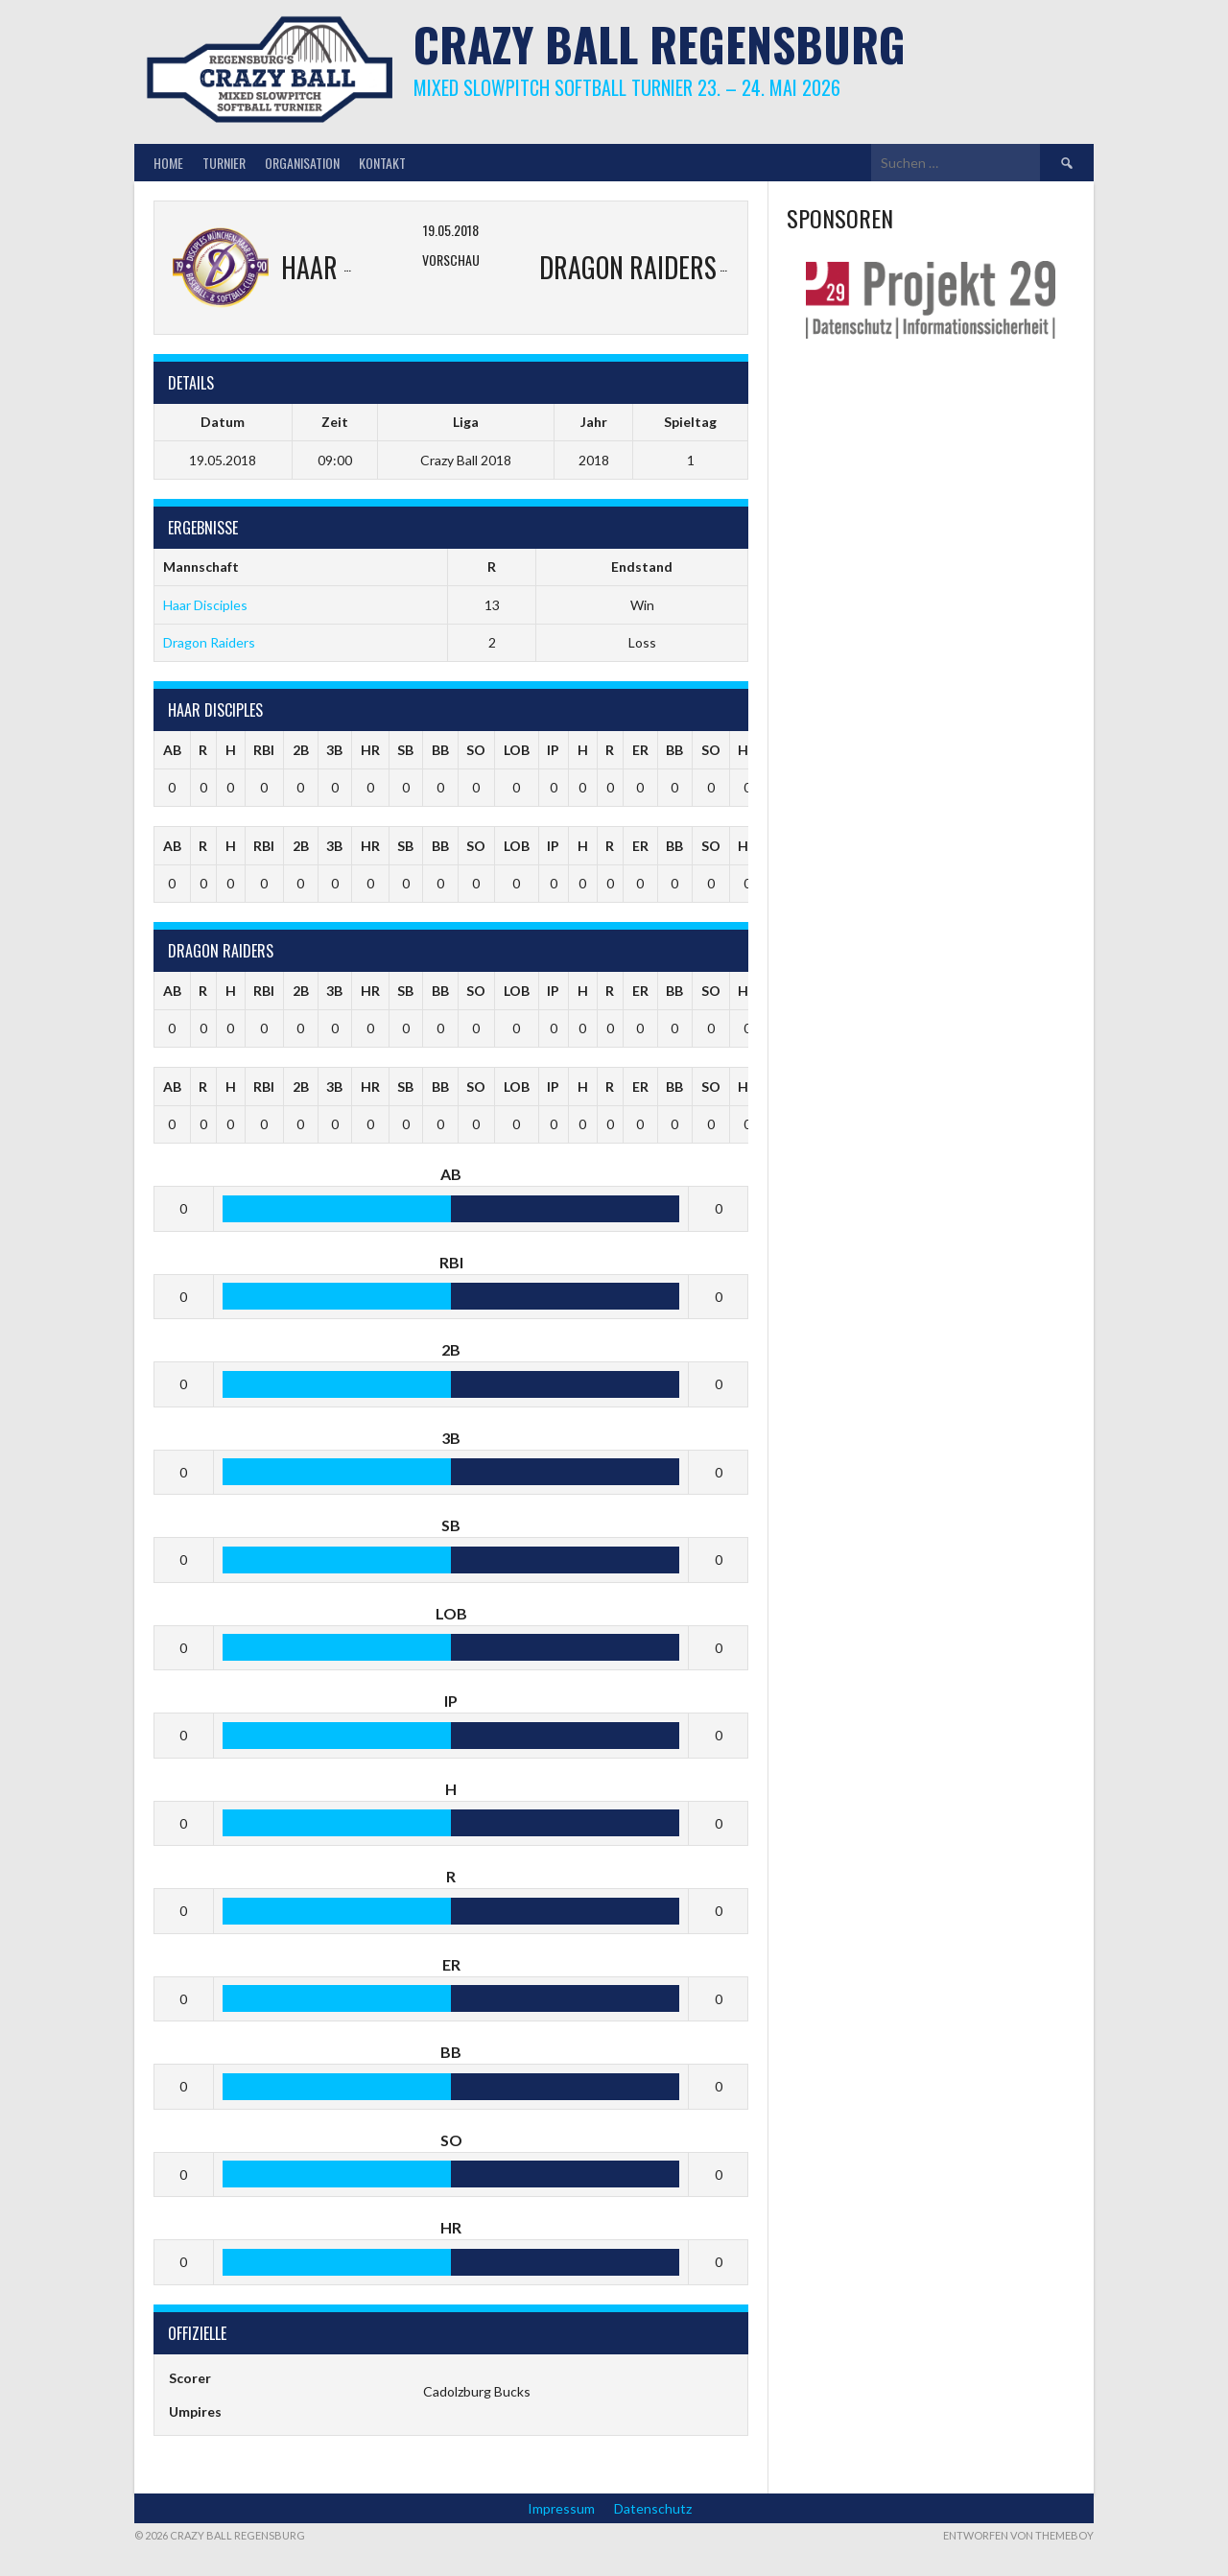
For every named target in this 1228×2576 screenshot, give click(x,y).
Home (168, 163)
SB (405, 750)
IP (553, 750)
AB (172, 750)
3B (334, 750)
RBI (263, 750)
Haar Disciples (205, 605)
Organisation (302, 163)
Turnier (224, 163)
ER (640, 750)
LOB (517, 750)
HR (370, 750)
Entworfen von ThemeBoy (1018, 2535)
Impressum (561, 2508)
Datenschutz (653, 2508)
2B (301, 750)
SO (475, 750)
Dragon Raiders (209, 642)
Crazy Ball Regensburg (659, 44)
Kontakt (382, 163)
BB (440, 750)
